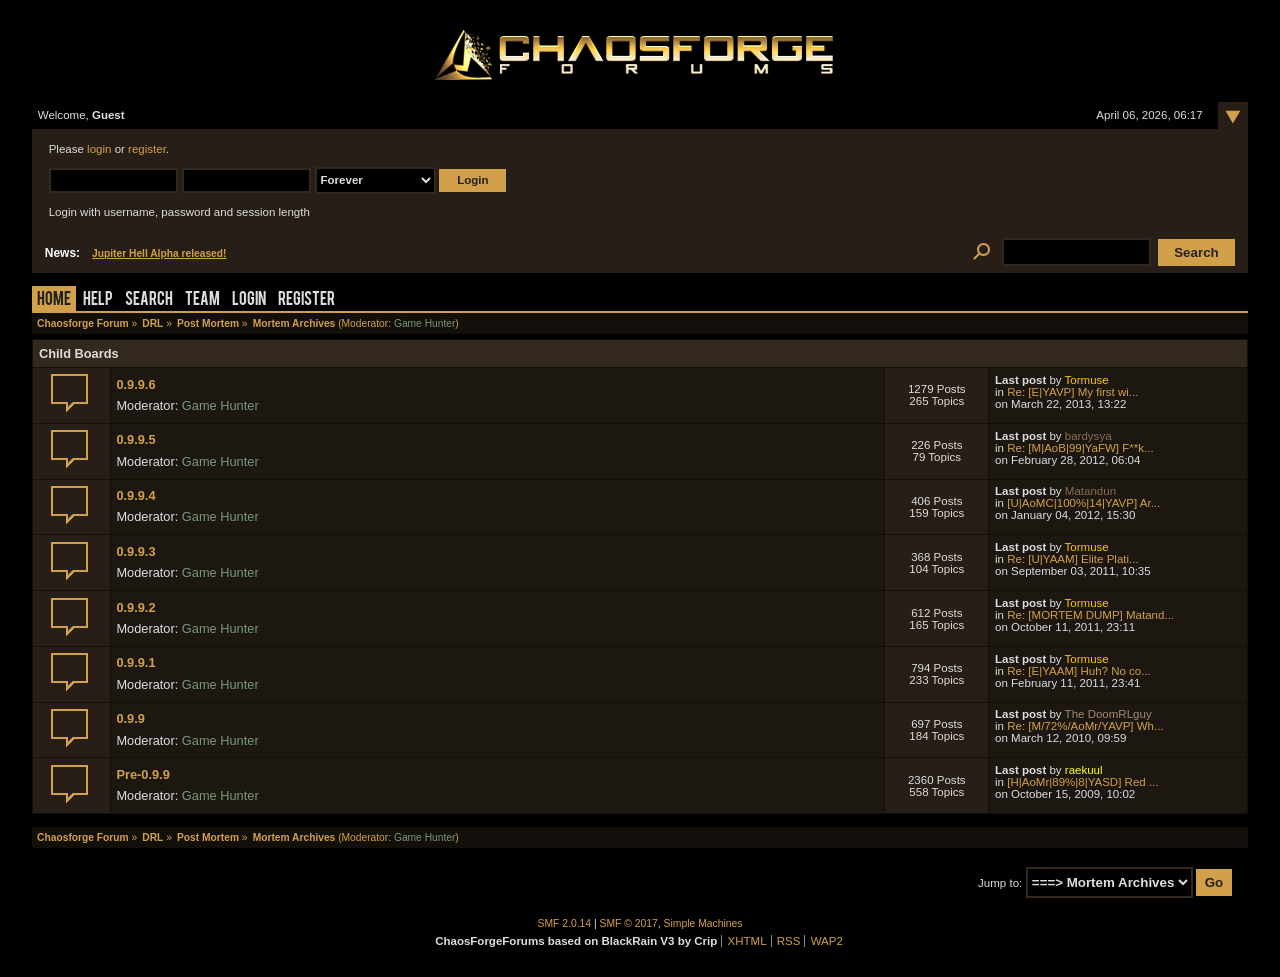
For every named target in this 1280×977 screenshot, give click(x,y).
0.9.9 (130, 718)
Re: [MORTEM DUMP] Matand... (1090, 615)
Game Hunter (424, 323)
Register (306, 300)
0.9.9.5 (135, 439)
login (99, 149)
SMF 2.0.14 (565, 923)
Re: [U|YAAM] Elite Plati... (1072, 559)
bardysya (1088, 436)
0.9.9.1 (135, 662)
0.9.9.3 (135, 551)
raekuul (1084, 770)
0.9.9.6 (135, 384)
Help (98, 300)
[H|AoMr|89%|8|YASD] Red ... (1082, 782)
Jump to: (1000, 883)
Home (54, 300)
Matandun (1090, 491)
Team (202, 300)
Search (149, 300)
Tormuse (1087, 380)
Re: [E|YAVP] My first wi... (1072, 392)
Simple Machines (703, 923)
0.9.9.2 (135, 607)
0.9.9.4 (135, 495)
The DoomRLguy (1108, 714)
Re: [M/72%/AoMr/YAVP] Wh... (1085, 726)
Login (249, 300)
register (147, 149)
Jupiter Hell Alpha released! (159, 253)
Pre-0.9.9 (142, 774)
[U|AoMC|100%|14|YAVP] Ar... (1083, 503)
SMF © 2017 (629, 923)
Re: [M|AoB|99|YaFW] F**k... (1080, 448)
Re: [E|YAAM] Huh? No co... (1079, 671)
